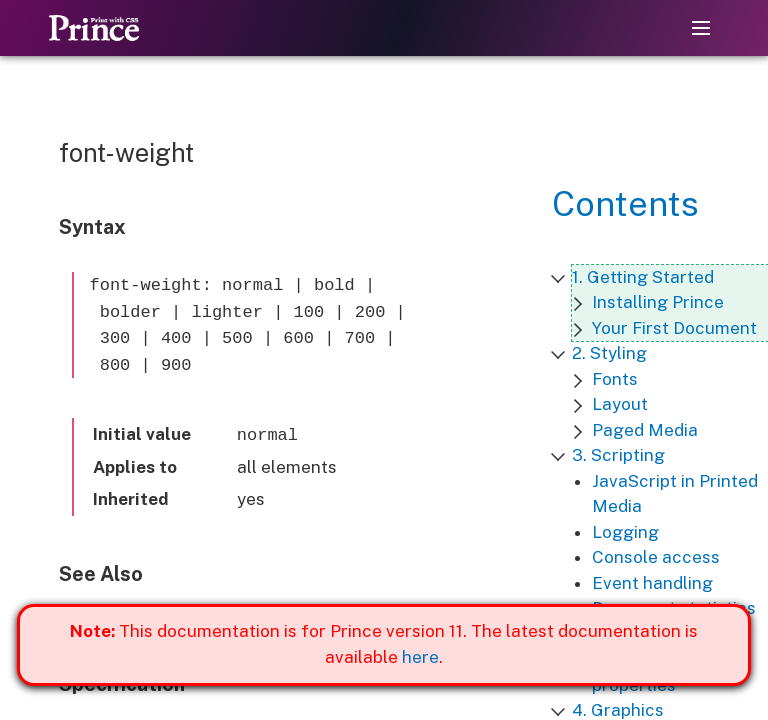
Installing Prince (658, 302)
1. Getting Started (643, 277)
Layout (620, 404)
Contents (625, 204)
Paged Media (645, 430)
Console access (656, 557)
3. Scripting (618, 455)
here (420, 657)
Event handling (652, 583)
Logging (625, 532)
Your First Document (674, 328)
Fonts (615, 379)
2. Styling (609, 353)
